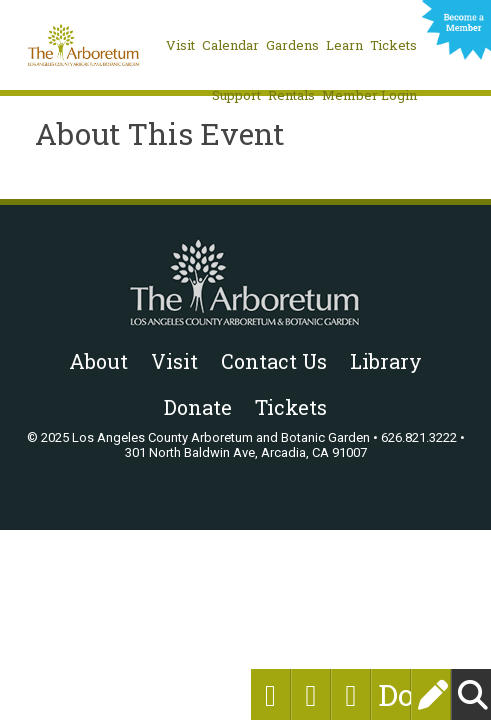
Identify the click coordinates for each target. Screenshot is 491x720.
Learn (344, 45)
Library (386, 361)
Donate (391, 694)
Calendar (230, 45)
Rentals (291, 95)
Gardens (292, 45)
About (98, 361)
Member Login (369, 95)
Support (236, 95)
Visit (180, 45)
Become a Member (456, 32)
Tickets (393, 45)
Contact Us (274, 361)
